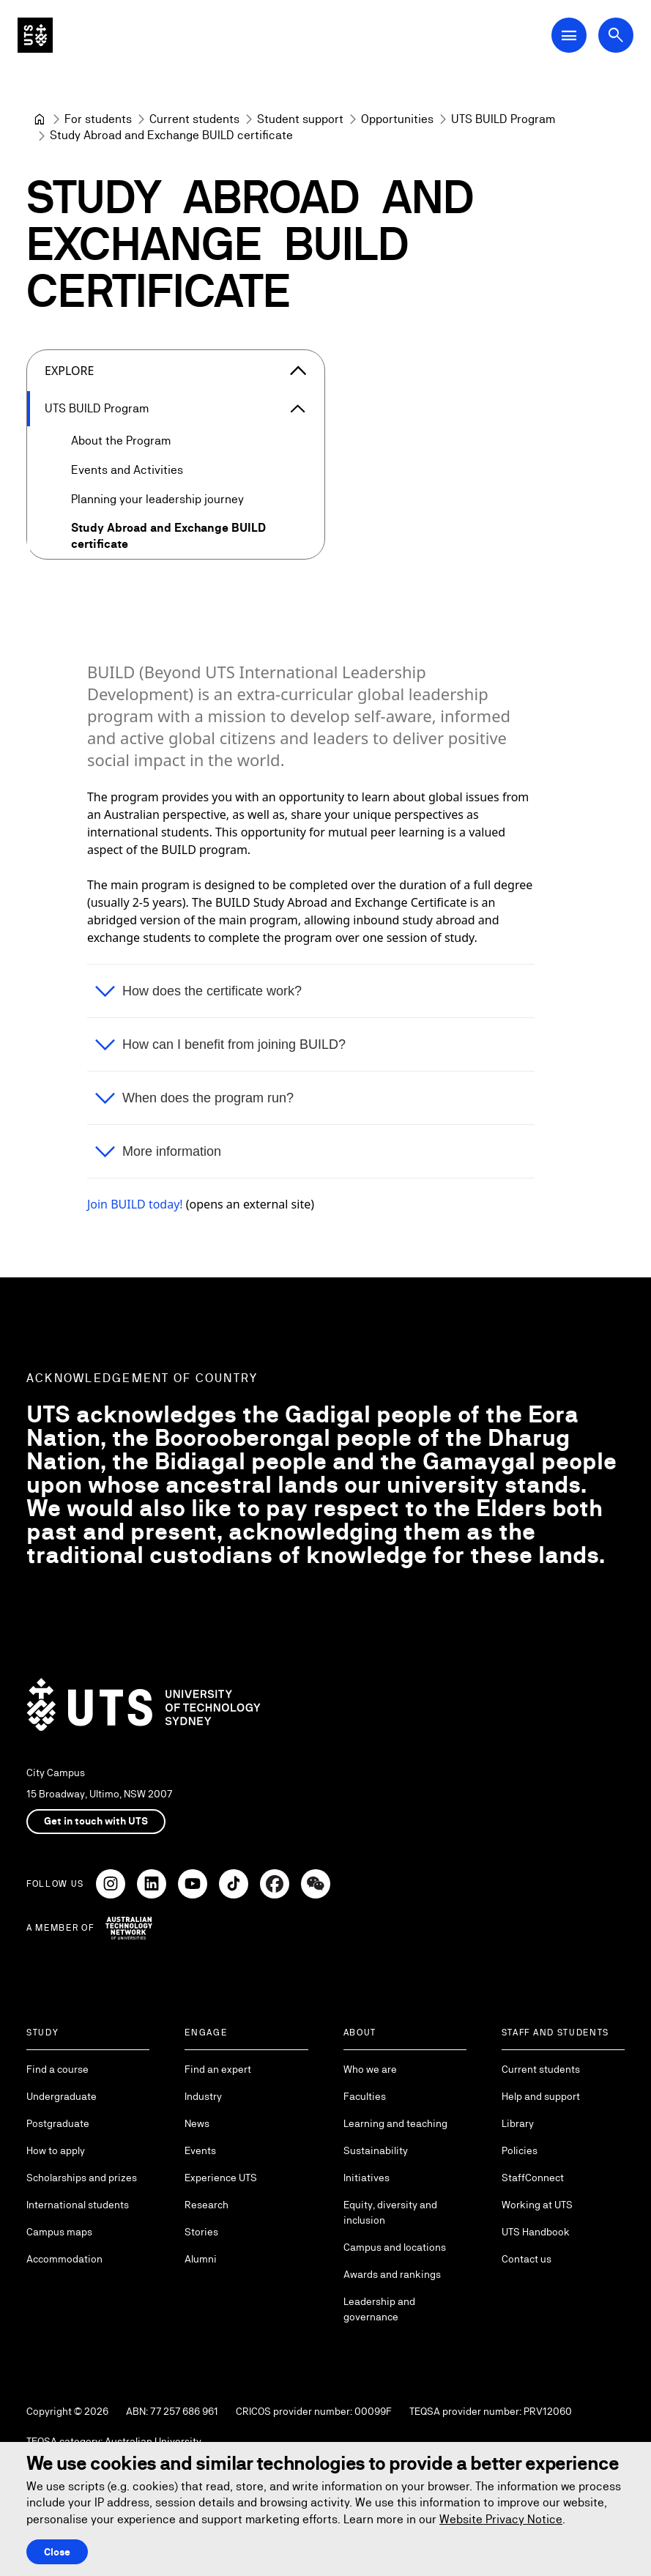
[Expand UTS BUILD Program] (298, 408)
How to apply (55, 2150)
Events (200, 2150)
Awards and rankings (392, 2274)
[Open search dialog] (615, 35)
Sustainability (375, 2150)
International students (77, 2205)
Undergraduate (61, 2096)
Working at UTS (537, 2205)
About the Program (121, 441)
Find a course (57, 2069)
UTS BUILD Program (97, 408)
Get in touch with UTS (96, 1821)
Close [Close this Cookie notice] (57, 2552)
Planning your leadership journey (157, 499)
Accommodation (64, 2259)
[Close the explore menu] (298, 370)
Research (206, 2205)
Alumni (201, 2259)
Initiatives (366, 2177)
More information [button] (171, 1151)
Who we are (370, 2069)
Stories (201, 2232)
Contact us (526, 2259)
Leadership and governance (379, 2309)
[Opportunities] (397, 119)
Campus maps (59, 2232)
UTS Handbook (536, 2232)
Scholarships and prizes (81, 2177)
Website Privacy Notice (500, 2519)
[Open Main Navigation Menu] (569, 35)
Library (518, 2123)
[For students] (98, 119)
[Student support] (300, 119)
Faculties (364, 2096)
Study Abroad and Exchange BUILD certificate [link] (171, 135)
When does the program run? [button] (208, 1098)
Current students (541, 2069)
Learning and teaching (395, 2123)
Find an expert (218, 2069)
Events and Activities (127, 470)
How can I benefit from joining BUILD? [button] (234, 1044)
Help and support (541, 2096)
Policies (519, 2150)
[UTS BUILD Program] (503, 119)
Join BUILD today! (135, 1204)
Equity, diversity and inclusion (390, 2212)
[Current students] (194, 119)
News (197, 2123)
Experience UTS (221, 2177)
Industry (203, 2096)
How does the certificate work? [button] (212, 991)
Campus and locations (394, 2247)
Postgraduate (57, 2123)
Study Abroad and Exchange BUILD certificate (168, 536)
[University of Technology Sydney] (39, 119)
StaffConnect (533, 2177)
